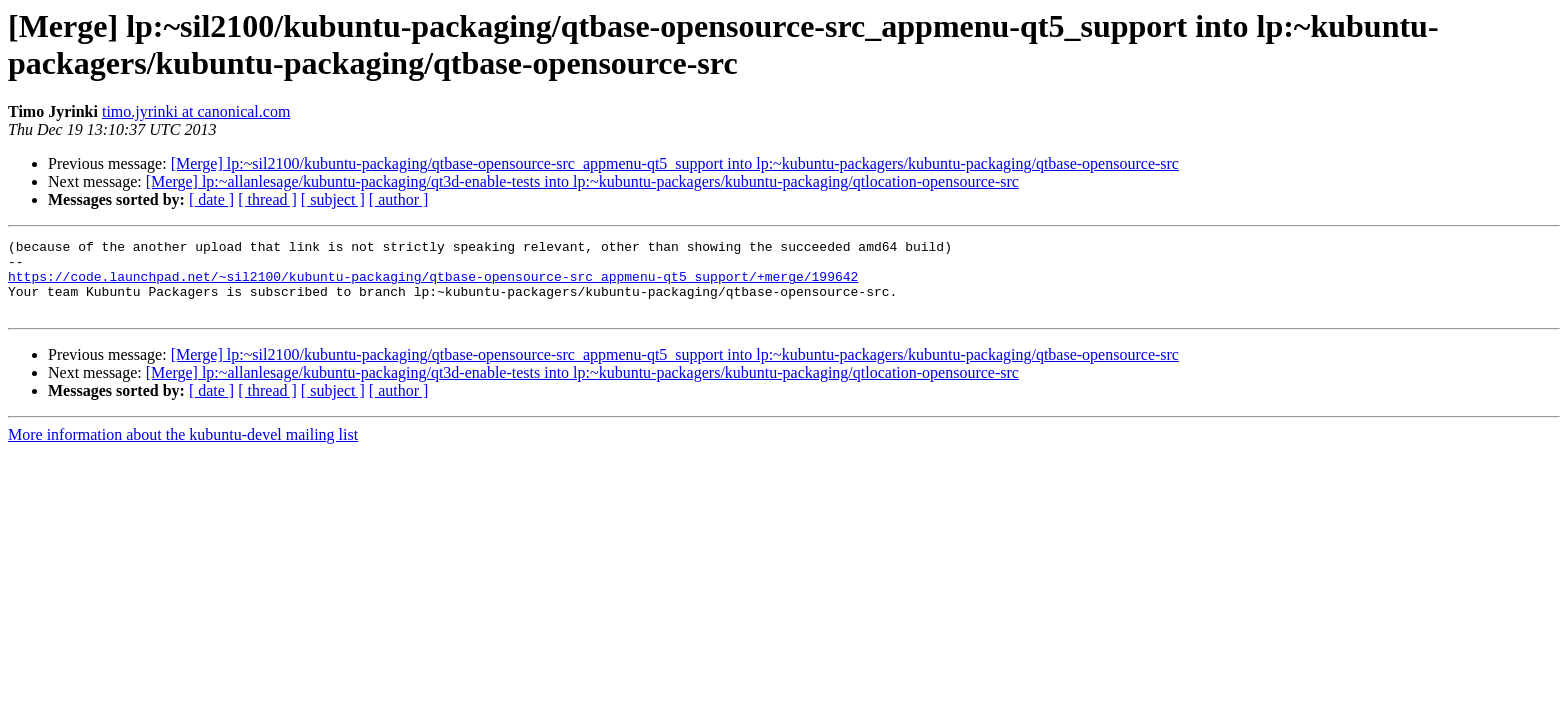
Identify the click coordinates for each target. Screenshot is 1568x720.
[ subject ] (333, 199)
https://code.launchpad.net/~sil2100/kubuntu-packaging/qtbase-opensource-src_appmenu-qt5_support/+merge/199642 (433, 285)
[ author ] (399, 199)
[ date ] (211, 199)
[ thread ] (267, 199)
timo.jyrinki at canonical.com (196, 111)
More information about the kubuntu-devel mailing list (183, 449)
